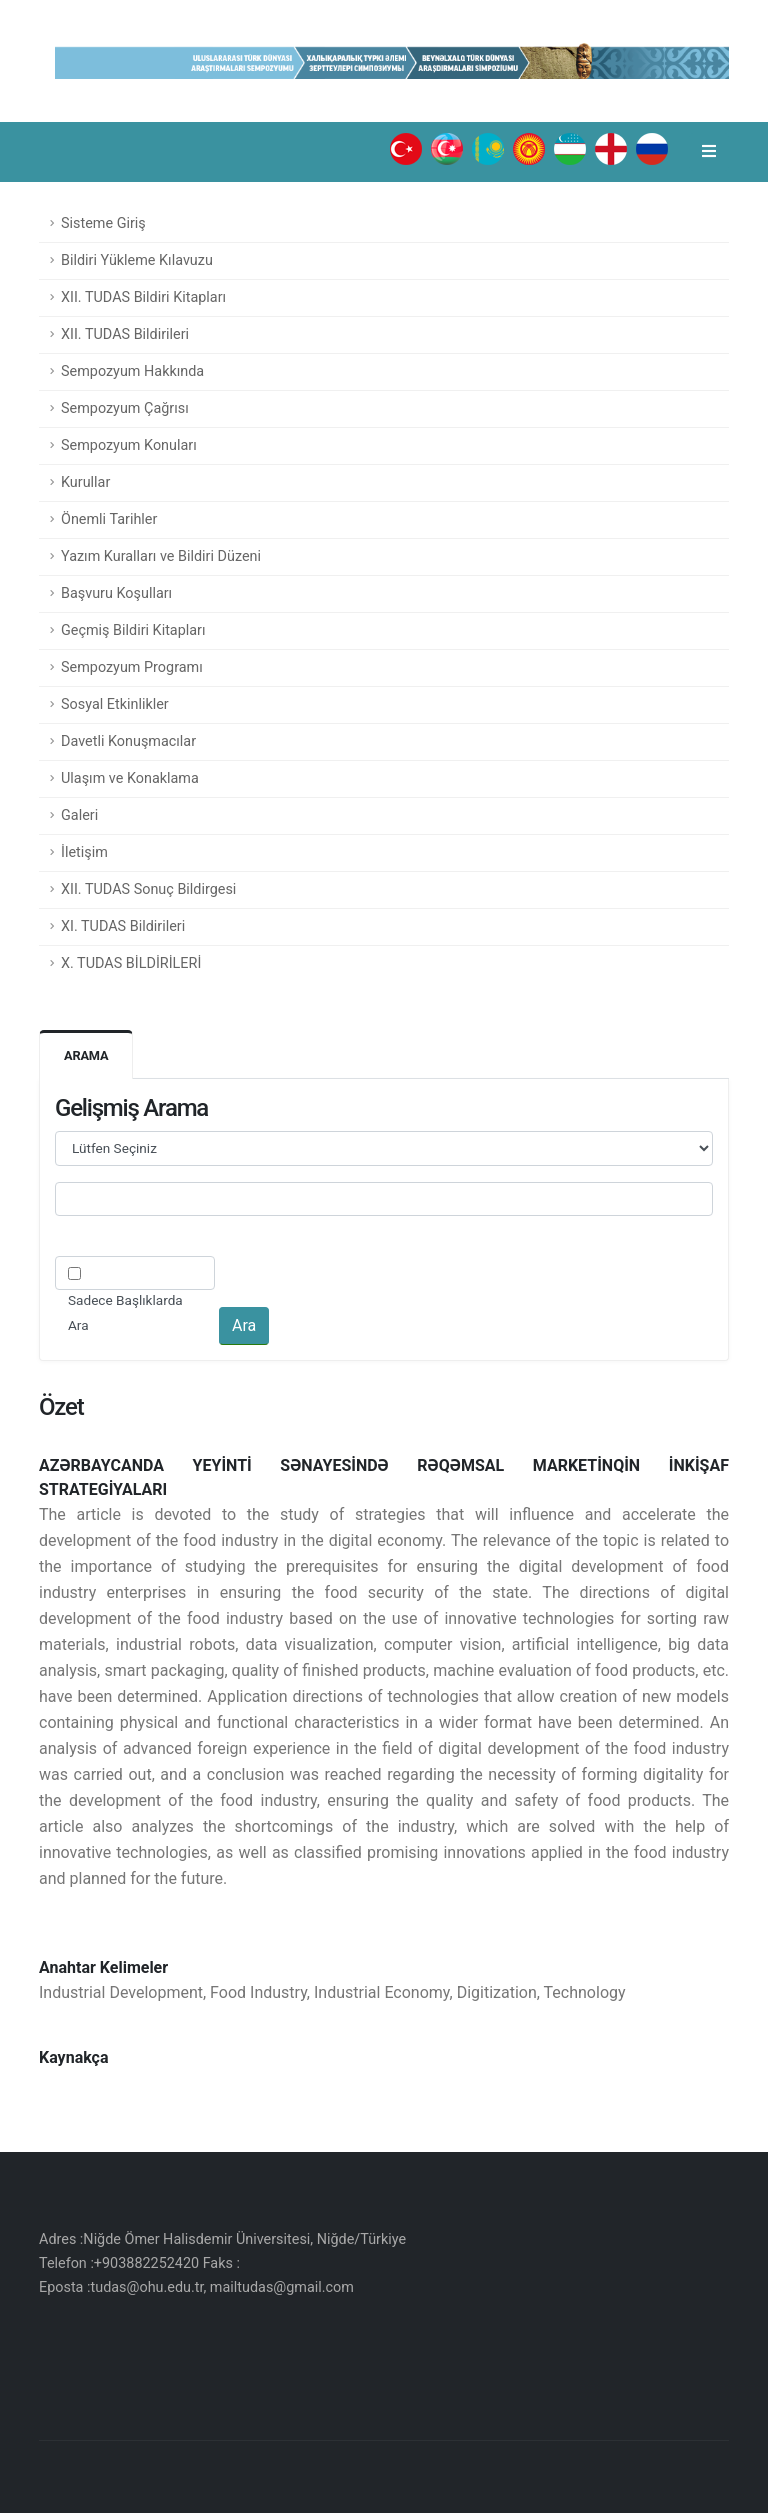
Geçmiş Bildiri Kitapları (133, 630)
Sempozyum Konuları (129, 445)
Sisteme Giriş (103, 223)
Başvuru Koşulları (116, 593)
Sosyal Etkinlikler (115, 704)
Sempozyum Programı (132, 667)
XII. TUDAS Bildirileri (125, 334)
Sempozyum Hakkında (132, 371)
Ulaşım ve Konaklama (130, 778)
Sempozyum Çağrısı (125, 408)
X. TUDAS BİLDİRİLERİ (131, 963)
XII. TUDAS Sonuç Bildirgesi (148, 889)
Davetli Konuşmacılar (128, 741)
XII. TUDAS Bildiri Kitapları (143, 297)
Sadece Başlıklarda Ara (125, 1312)
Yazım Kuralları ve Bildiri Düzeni (161, 556)
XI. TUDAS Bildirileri (123, 926)
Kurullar (85, 482)
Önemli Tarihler (109, 519)
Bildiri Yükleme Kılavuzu (137, 260)
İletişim (84, 852)
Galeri (79, 815)
